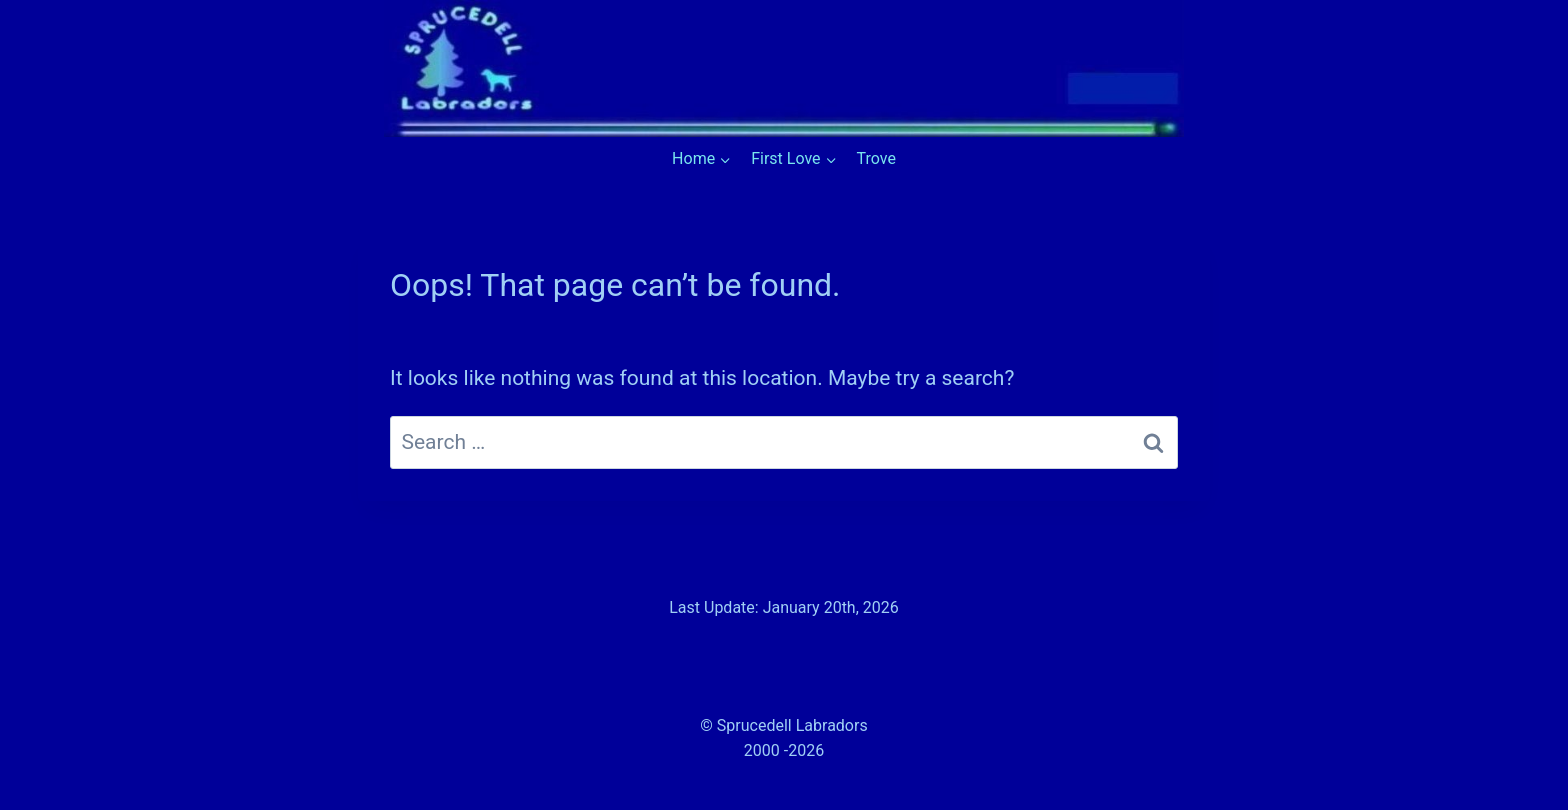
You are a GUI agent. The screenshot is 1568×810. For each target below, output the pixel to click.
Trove (876, 158)
